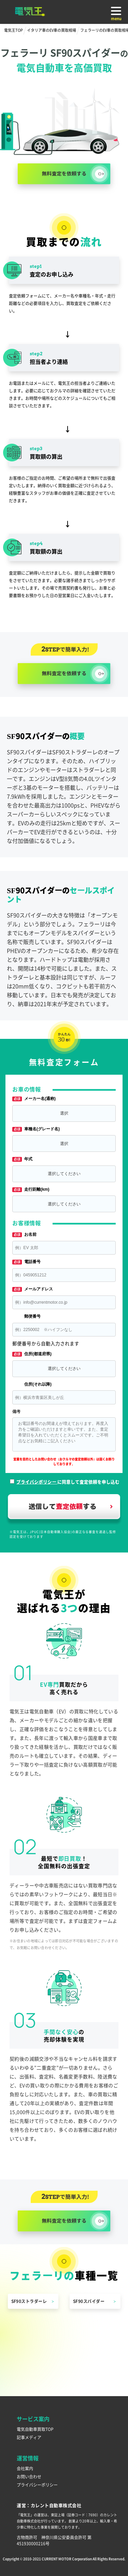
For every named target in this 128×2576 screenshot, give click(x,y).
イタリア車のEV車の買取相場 (51, 30)
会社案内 (25, 2468)
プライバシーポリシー (37, 2485)
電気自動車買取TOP (35, 2429)
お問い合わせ (29, 2476)
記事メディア (29, 2437)
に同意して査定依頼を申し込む (67, 1481)
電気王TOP (13, 30)
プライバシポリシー (36, 1481)
